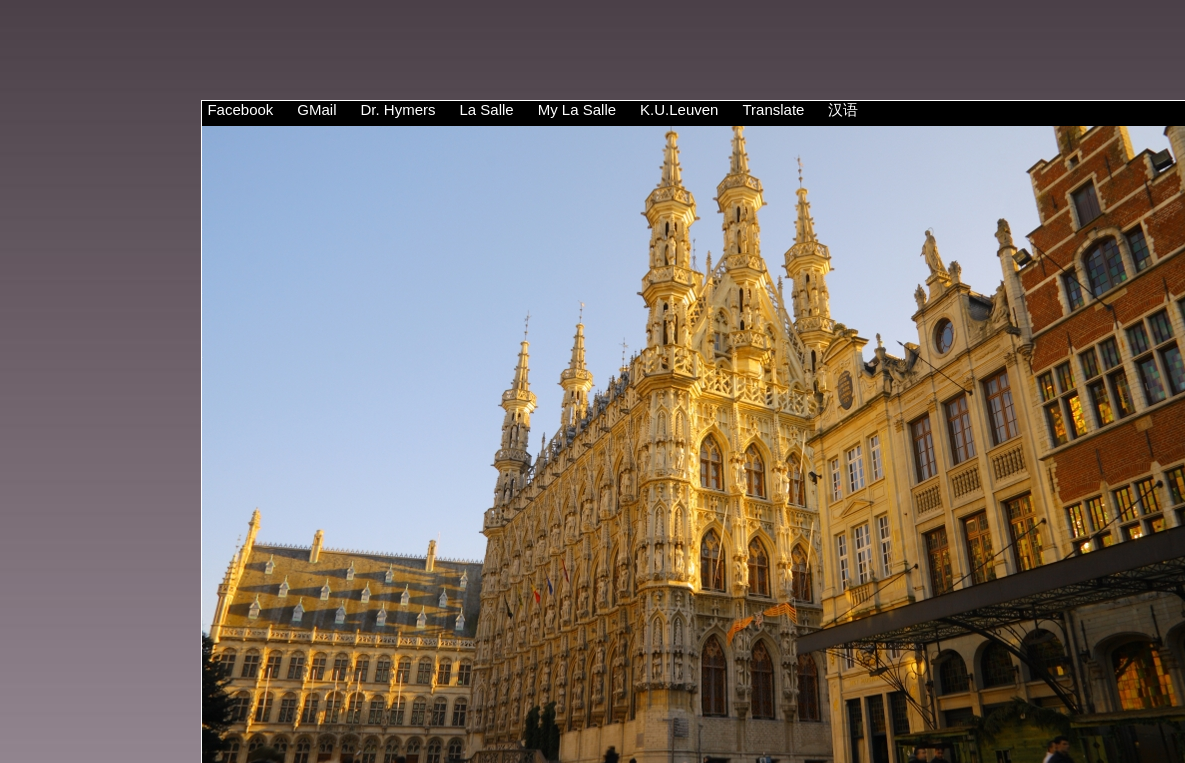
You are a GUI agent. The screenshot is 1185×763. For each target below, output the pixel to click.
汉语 (843, 109)
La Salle (486, 109)
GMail (316, 109)
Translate (773, 109)
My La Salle (577, 109)
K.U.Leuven (679, 109)
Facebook (240, 109)
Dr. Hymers (397, 109)
